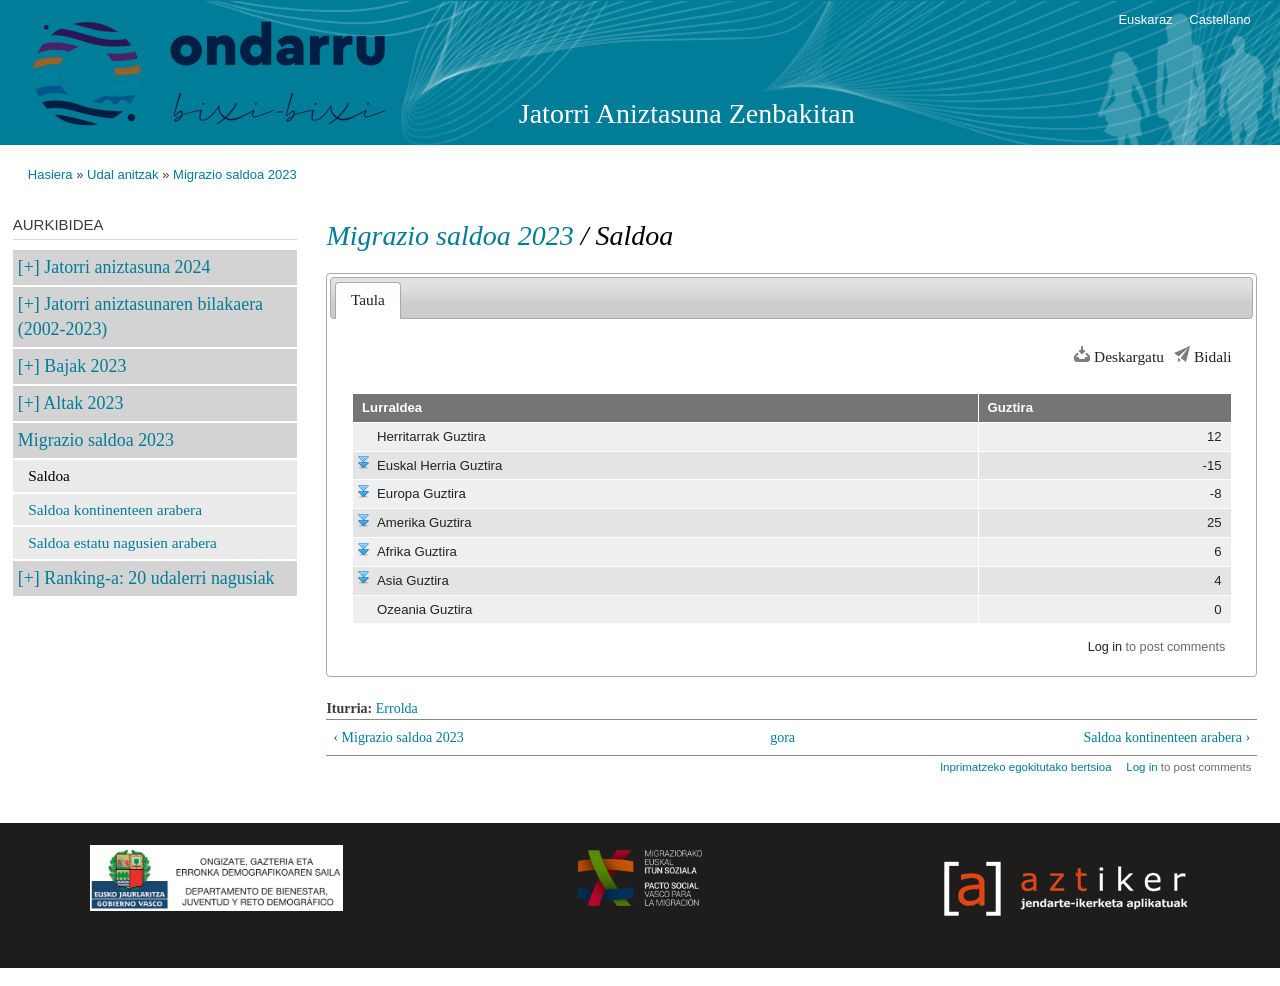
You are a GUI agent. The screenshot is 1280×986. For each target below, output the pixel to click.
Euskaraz (1145, 19)
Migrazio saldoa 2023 (235, 174)
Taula (368, 299)
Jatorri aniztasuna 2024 (127, 267)
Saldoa (49, 475)
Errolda (397, 708)
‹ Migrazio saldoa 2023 (398, 737)
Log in (1105, 647)
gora (782, 737)
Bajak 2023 (85, 366)
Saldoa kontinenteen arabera (115, 509)
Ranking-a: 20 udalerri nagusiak (159, 578)
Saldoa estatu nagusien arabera (122, 542)
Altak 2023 (83, 403)
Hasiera (50, 174)
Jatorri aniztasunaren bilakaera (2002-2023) (140, 316)
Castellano (1219, 19)
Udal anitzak (123, 174)
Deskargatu (1129, 356)
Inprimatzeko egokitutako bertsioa (1026, 767)
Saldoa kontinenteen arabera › (1166, 737)
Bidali (1213, 356)
